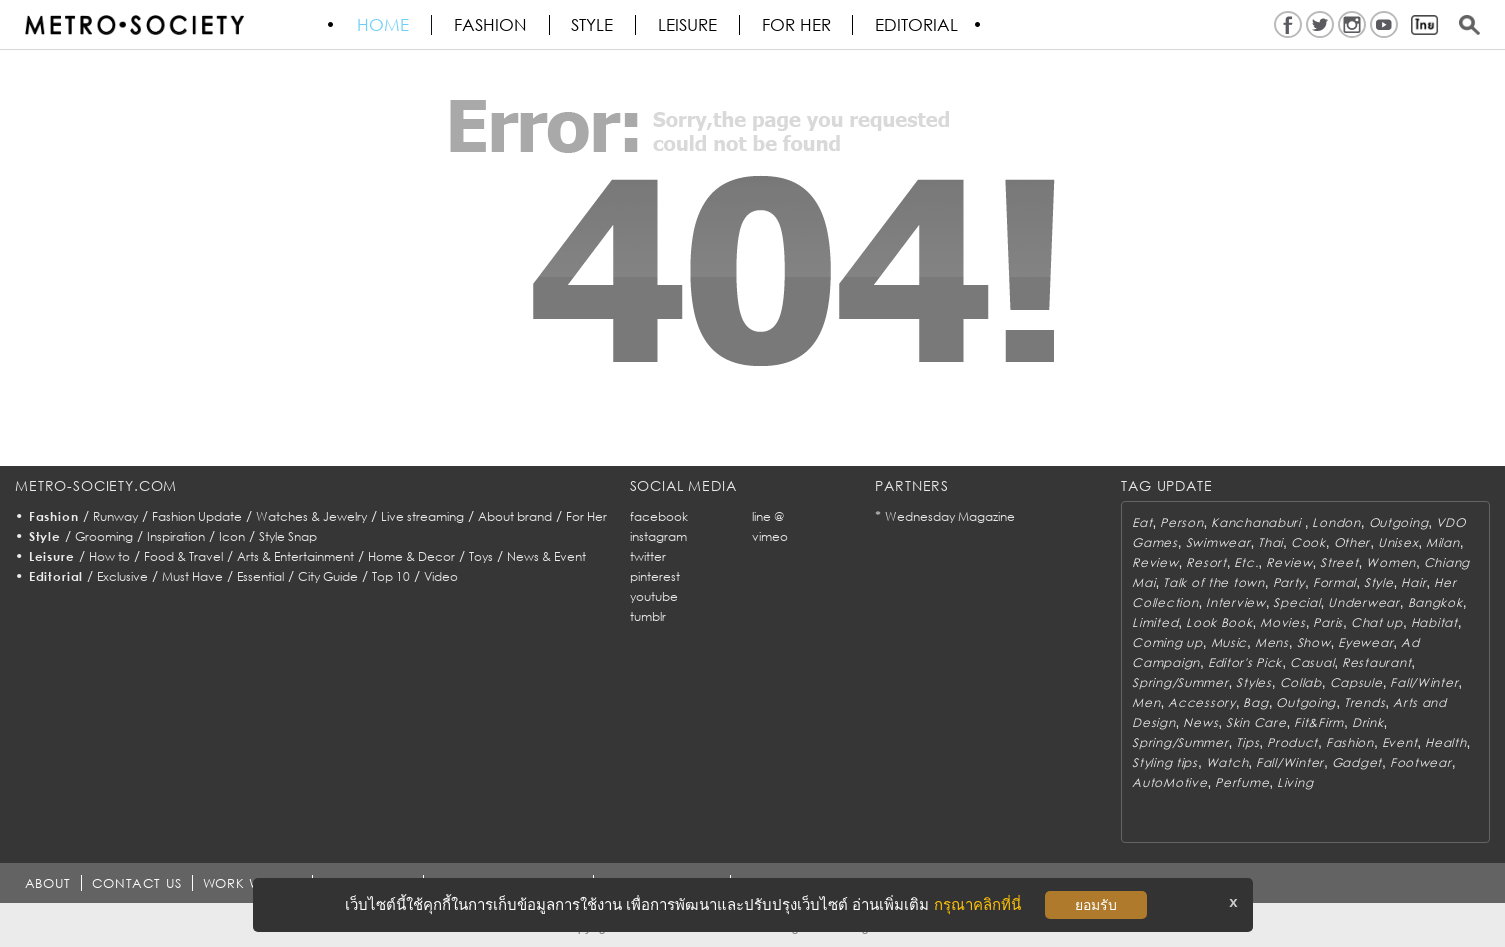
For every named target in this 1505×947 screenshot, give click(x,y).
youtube (654, 596)
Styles (1253, 682)
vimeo (770, 536)
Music (1229, 642)
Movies (1282, 622)
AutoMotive (1169, 782)
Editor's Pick (1245, 662)
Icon (232, 536)
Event (1400, 742)
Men (1146, 702)
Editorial (919, 25)
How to (109, 556)
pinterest (655, 576)
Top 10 (391, 576)
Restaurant (1376, 662)
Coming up (1167, 642)
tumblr (648, 616)
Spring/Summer (1180, 682)
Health (1445, 742)
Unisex (1398, 542)
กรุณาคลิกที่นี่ (977, 904)
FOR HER (798, 25)
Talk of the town (1214, 582)
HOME (384, 25)
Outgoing (1399, 522)
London (1336, 522)
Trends (1364, 702)
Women (1391, 562)
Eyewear (1365, 642)
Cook (1308, 542)
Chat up (1377, 622)
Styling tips (1165, 762)
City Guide (328, 576)
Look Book (1219, 622)
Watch (1227, 762)
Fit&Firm (1319, 722)
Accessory (1201, 702)
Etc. (1246, 562)
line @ (768, 516)
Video (441, 576)
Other (1352, 542)
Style (594, 25)
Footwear (1421, 762)
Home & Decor (411, 556)
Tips (1247, 742)
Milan (1443, 542)
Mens (1272, 642)
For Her (586, 516)
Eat (1142, 522)
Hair (1413, 582)
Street (1339, 562)
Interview (1235, 602)
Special (1296, 602)
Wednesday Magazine (950, 516)
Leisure (689, 25)
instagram (658, 536)
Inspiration (176, 536)
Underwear (1363, 602)
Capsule (1356, 682)
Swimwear (1218, 542)
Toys (481, 556)
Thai (1270, 542)
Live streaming (422, 516)
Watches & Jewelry (311, 516)
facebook (659, 516)
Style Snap (288, 536)
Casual (1312, 662)
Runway (115, 516)
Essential (260, 576)
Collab (1301, 682)
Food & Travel (183, 556)
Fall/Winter (1424, 682)
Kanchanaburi (1257, 522)
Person (1181, 522)
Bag (1255, 702)
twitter (648, 556)
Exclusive (122, 576)
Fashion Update (197, 516)
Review (1155, 562)
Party (1289, 582)
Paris (1328, 622)
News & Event (546, 556)
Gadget (1357, 762)
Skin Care (1256, 722)
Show (1314, 642)
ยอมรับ (1096, 905)
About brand (515, 516)
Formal (1334, 582)
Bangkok (1435, 602)
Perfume (1242, 782)
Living (1295, 782)
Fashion (491, 25)
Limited (1155, 622)
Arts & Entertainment (295, 556)
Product (1292, 742)
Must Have (192, 576)
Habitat (1434, 622)
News (1200, 722)
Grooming (104, 536)
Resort (1206, 562)
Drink (1368, 722)
